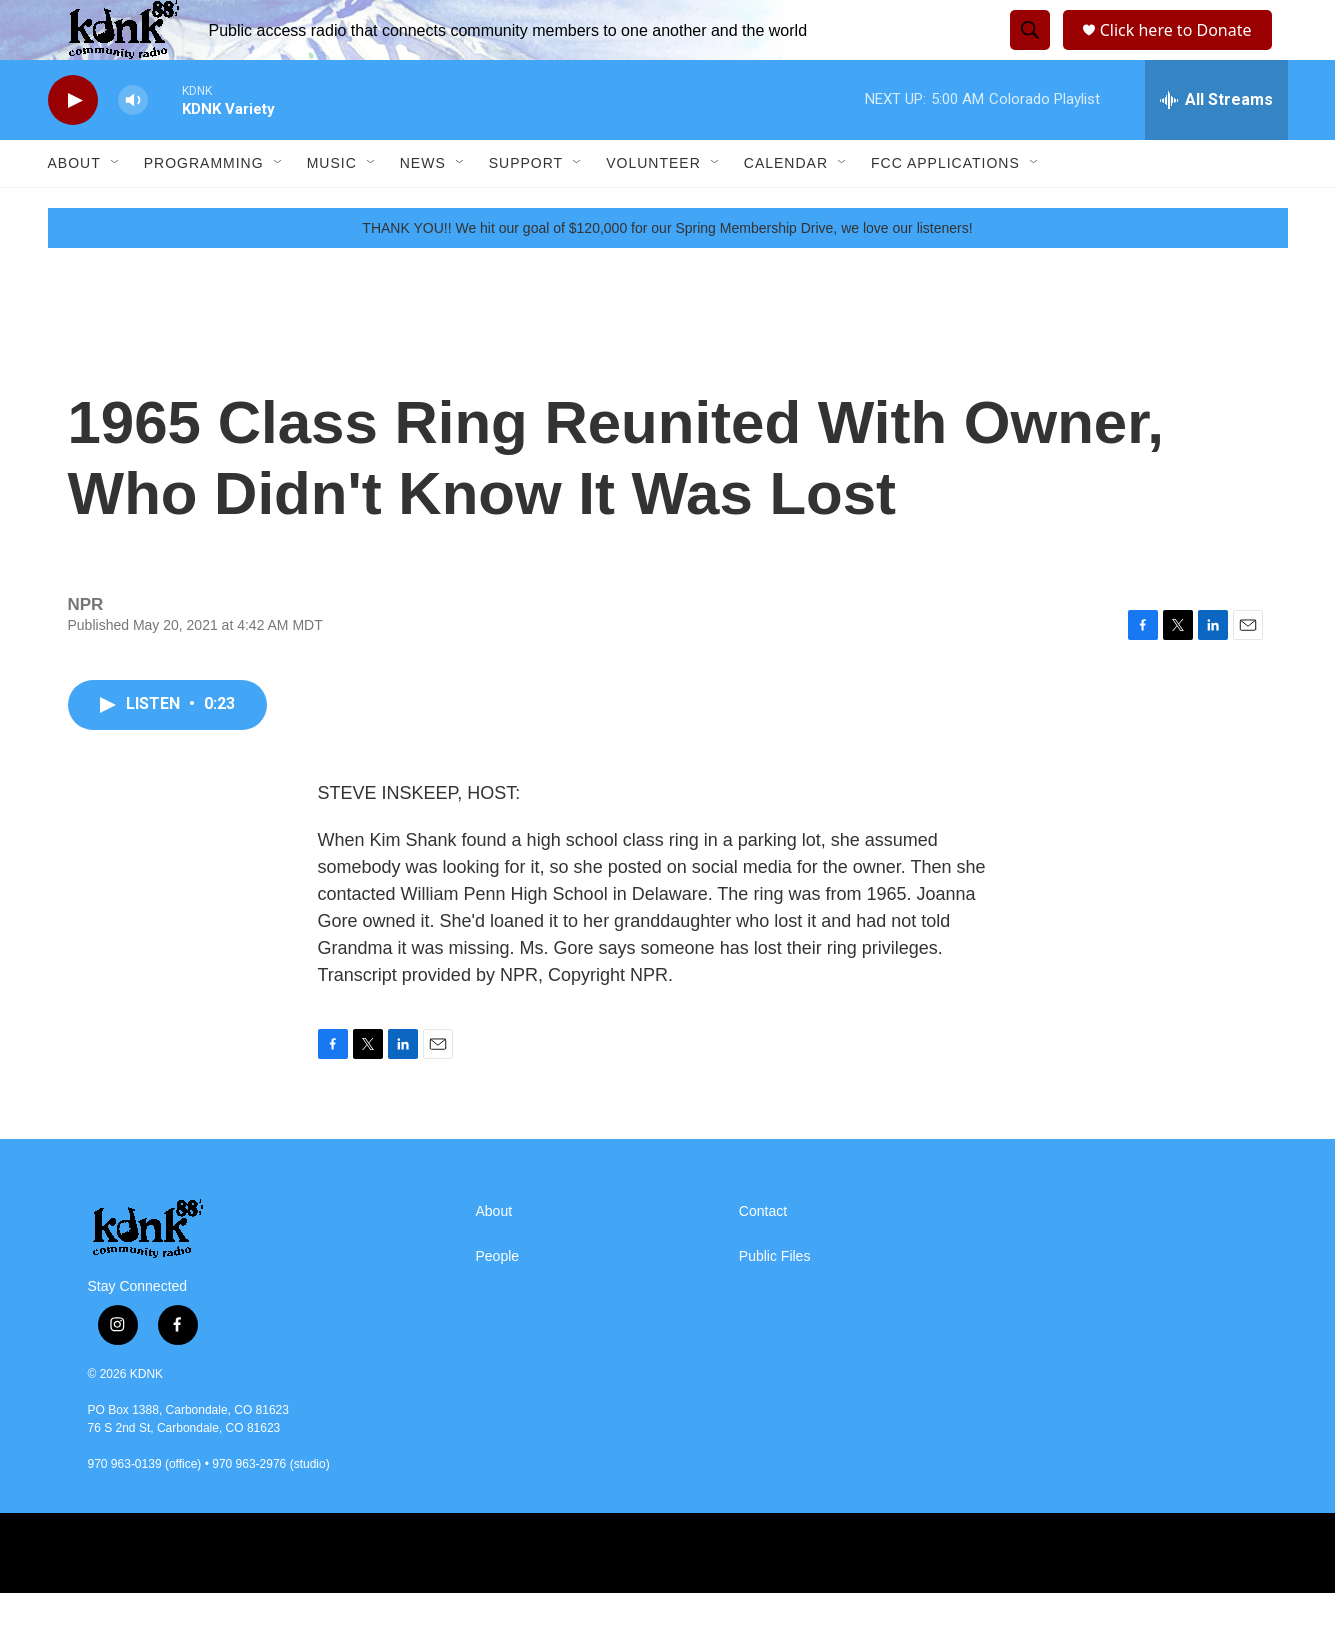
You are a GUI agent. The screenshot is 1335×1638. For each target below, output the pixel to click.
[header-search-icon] (1027, 53)
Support (526, 208)
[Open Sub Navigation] (116, 208)
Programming (204, 208)
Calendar (786, 208)
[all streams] (1216, 145)
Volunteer (653, 208)
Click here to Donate (1182, 52)
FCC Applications (945, 208)
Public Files (775, 1301)
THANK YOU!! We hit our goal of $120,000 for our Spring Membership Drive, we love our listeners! (667, 273)
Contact (763, 1256)
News (423, 208)
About (74, 208)
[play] (73, 145)
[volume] (133, 145)
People (498, 1301)
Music (332, 208)
